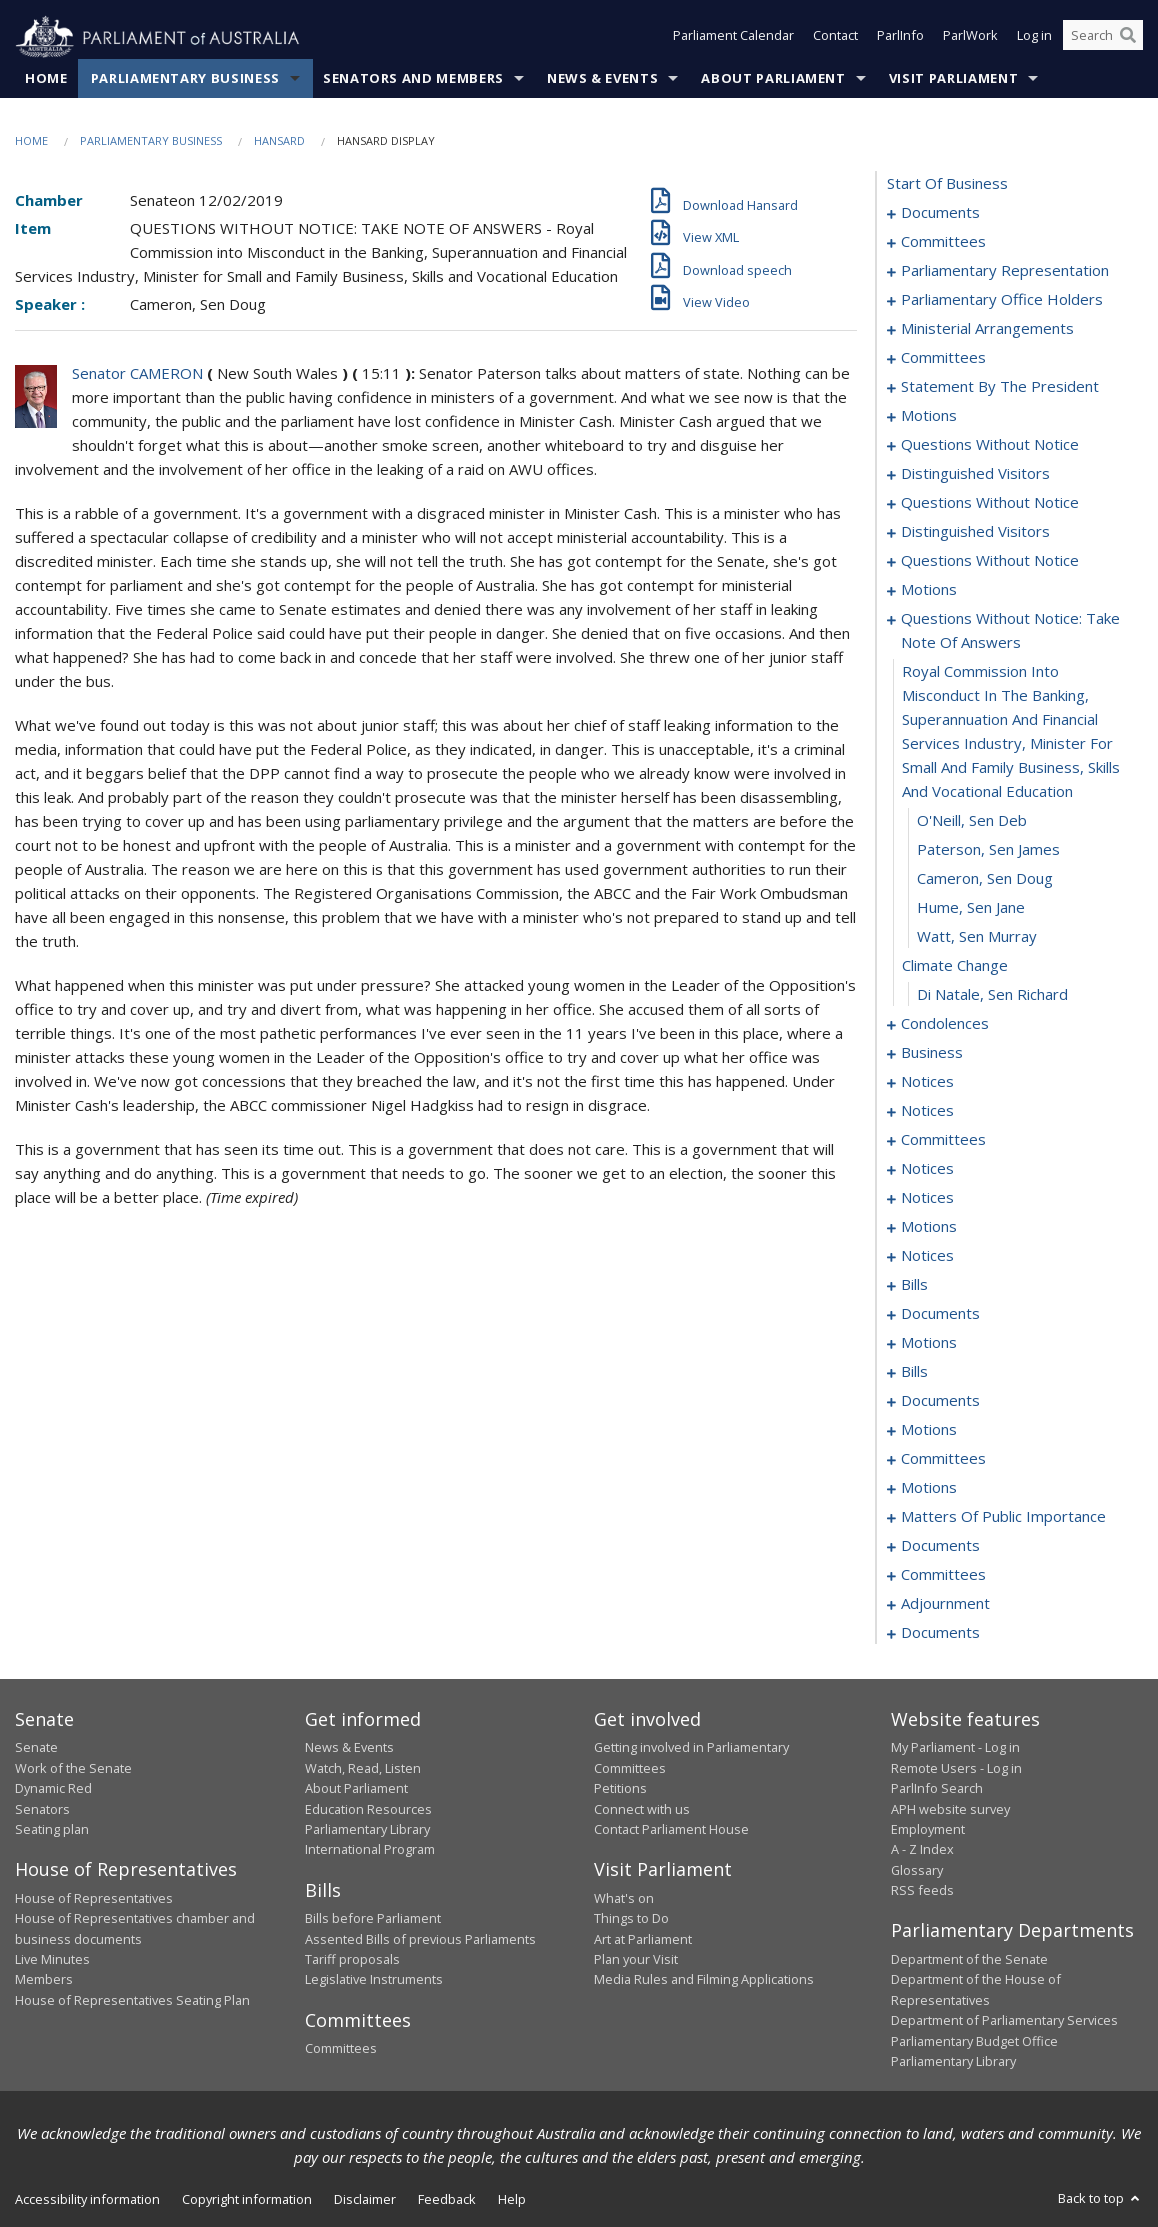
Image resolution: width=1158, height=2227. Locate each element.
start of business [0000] (947, 184)
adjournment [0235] (945, 1604)
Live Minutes (52, 1960)
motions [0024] (929, 416)
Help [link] (512, 2200)
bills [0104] (914, 1285)
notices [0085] (927, 1111)
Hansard (279, 141)
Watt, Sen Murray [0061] (977, 937)
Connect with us (642, 1809)
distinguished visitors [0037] (975, 474)
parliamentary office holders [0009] (1002, 300)
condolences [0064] (945, 1024)
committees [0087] (943, 1140)
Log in (1034, 38)
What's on (624, 1898)
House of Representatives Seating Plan (132, 2000)
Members (44, 1980)
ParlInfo (900, 38)
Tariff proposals (352, 1960)
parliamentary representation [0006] (1005, 271)
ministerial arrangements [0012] (987, 329)
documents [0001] (940, 213)
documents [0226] (940, 1546)
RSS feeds (922, 1891)
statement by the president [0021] (1000, 387)
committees (943, 1459)
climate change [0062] (955, 966)
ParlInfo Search (937, 1789)
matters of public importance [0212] (1003, 1517)
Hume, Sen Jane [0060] (971, 908)
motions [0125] (929, 1343)
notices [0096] (927, 1198)
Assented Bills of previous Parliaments (420, 1939)
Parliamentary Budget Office (974, 2041)
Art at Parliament (643, 1939)
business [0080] (932, 1053)
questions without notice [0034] (990, 445)
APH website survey (950, 1809)
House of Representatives (94, 1898)
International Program (370, 1850)
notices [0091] (927, 1169)
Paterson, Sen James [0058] (988, 850)
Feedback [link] (447, 2200)
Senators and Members (413, 79)
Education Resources (368, 1809)
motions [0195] (929, 1488)
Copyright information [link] (247, 2200)
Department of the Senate (969, 1960)
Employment (928, 1830)
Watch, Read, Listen (363, 1768)
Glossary (917, 1870)
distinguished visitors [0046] (975, 532)
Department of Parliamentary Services (1004, 2021)
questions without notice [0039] (990, 503)
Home (46, 79)
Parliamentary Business (185, 79)
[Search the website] (1103, 38)
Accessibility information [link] (87, 2200)
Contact (835, 38)
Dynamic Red (53, 1789)
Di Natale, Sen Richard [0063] (992, 995)
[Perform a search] (1128, 38)
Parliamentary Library (367, 1830)
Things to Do (631, 1919)
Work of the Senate (73, 1768)
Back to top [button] (1100, 2199)
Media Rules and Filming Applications (704, 1980)
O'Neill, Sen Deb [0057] (972, 821)
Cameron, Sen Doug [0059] (985, 879)
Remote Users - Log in (956, 1768)
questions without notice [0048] (990, 561)
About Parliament (773, 79)
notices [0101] (927, 1256)
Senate (36, 1748)
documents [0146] (940, 1401)
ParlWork (970, 38)
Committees (341, 2049)
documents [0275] (940, 1633)
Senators (42, 1809)
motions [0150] (929, 1430)
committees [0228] (943, 1575)
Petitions (620, 1789)
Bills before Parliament (373, 1919)
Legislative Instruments (374, 1980)
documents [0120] (940, 1314)
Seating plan (52, 1830)
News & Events (602, 79)
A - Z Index (922, 1850)
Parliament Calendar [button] (733, 38)
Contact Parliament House (671, 1830)
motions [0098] (929, 1227)
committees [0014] (943, 358)
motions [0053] (929, 590)
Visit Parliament (953, 79)
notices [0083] (927, 1082)
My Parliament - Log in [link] (955, 1748)
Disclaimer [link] (365, 2200)
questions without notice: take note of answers (1010, 631)
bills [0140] (914, 1372)
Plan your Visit (636, 1960)
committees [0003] (943, 242)
